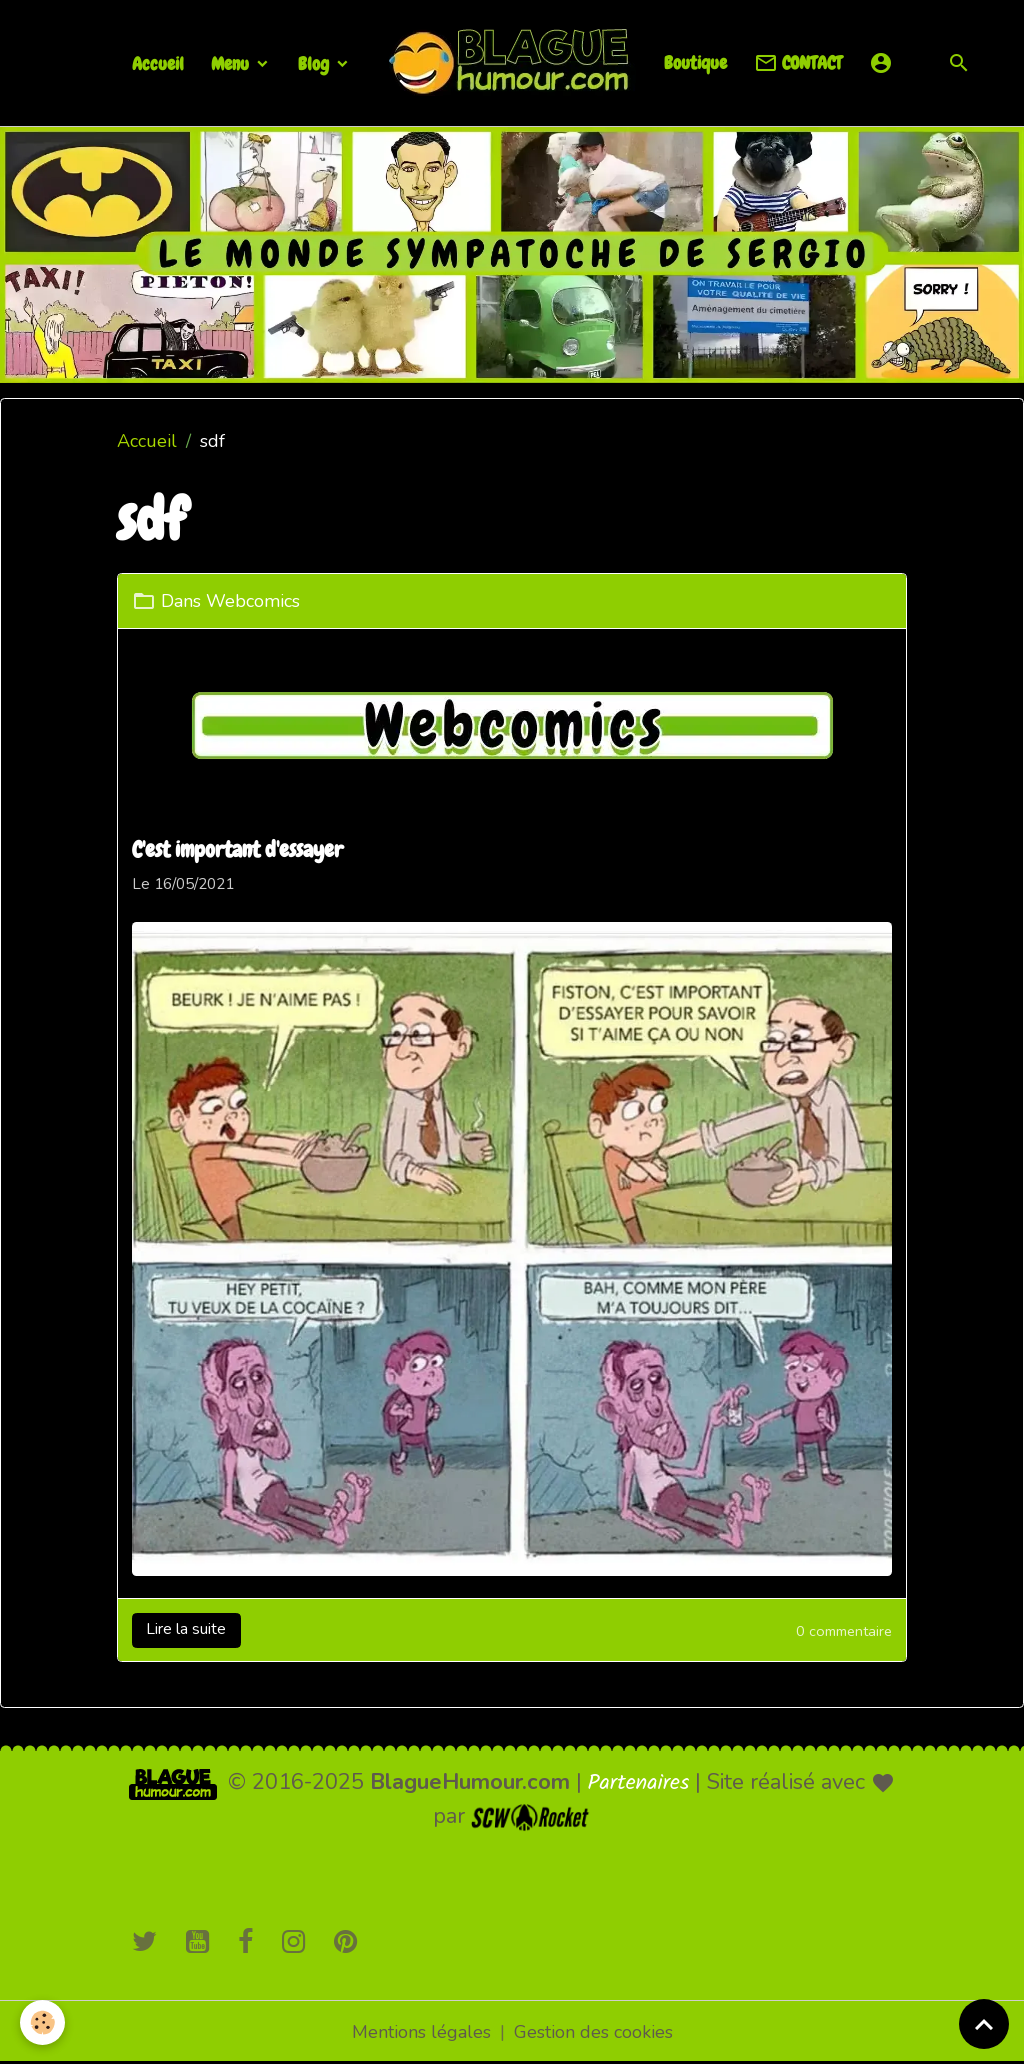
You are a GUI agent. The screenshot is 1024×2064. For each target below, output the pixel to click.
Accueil (158, 63)
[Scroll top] (984, 2024)
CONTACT (798, 63)
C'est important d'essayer (237, 850)
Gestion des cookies (593, 2032)
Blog (315, 63)
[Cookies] (42, 2022)
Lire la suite (186, 1629)
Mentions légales (421, 2032)
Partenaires (639, 1783)
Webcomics (253, 601)
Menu (232, 63)
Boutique (695, 62)
